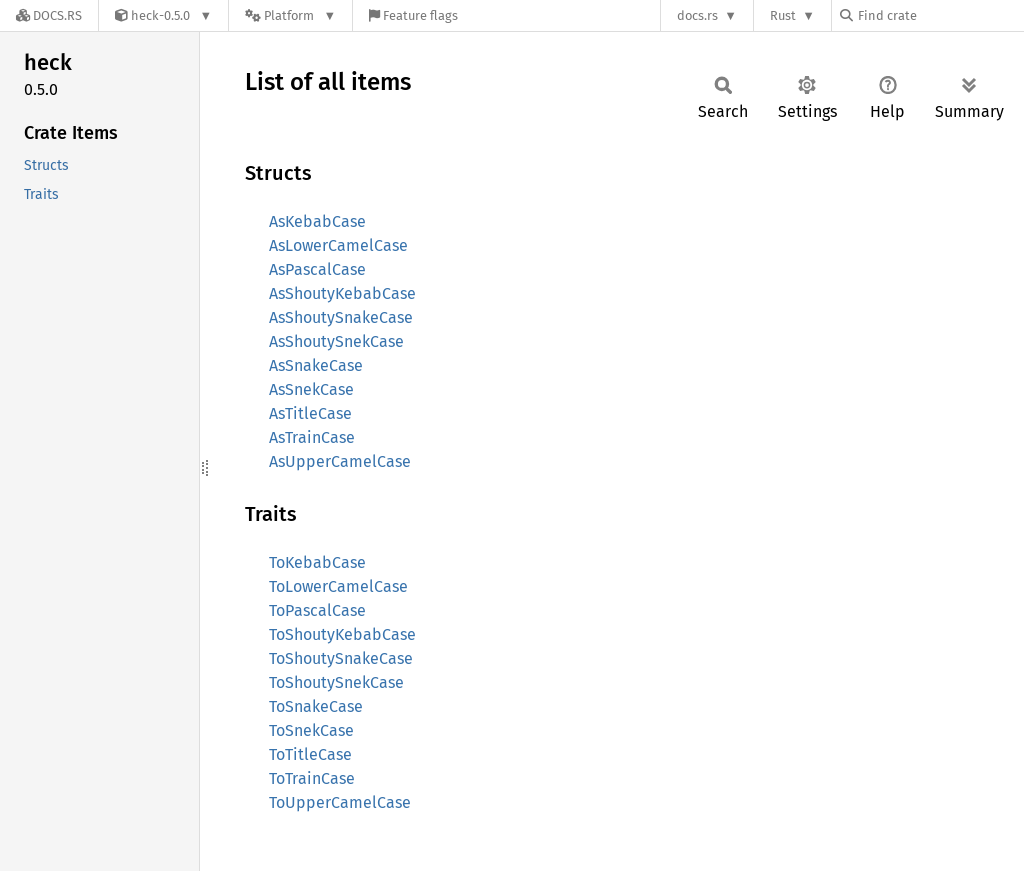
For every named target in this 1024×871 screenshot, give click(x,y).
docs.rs (697, 15)
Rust (783, 15)
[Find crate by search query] (940, 15)
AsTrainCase (312, 437)
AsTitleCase (310, 413)
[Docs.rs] (49, 15)
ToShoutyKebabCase (342, 634)
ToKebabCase (317, 562)
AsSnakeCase (316, 365)
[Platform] (290, 15)
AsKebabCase (317, 221)
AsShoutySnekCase (336, 341)
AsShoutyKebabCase (342, 293)
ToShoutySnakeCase (341, 658)
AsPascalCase (317, 269)
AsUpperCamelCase (340, 461)
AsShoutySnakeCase (341, 317)
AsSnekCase (311, 389)
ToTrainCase (312, 778)
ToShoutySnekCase (336, 682)
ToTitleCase (310, 754)
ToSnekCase (311, 730)
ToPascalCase (317, 610)
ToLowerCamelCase (338, 586)
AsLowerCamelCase (338, 245)
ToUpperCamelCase (340, 802)
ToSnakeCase (316, 706)
